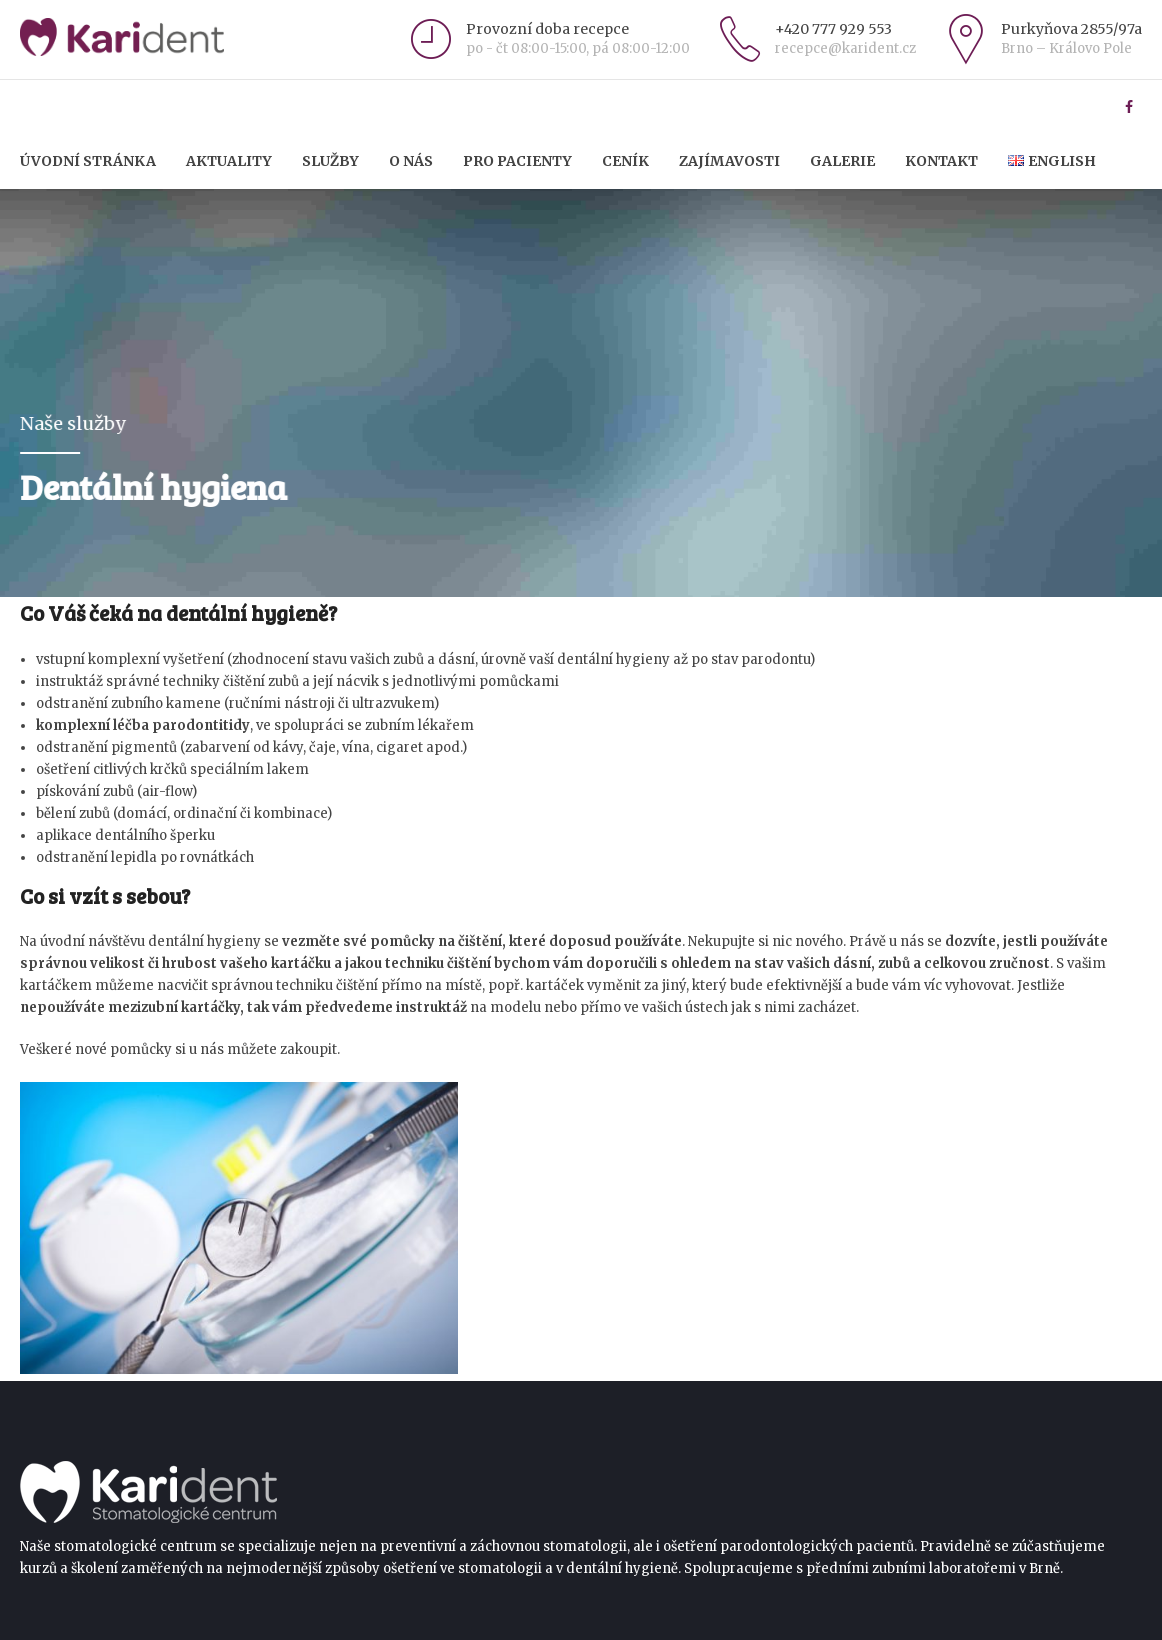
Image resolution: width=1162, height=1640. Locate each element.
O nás (411, 161)
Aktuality (229, 161)
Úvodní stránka (88, 161)
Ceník (625, 161)
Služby (330, 161)
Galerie (842, 161)
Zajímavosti (729, 161)
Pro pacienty (517, 161)
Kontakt (941, 161)
